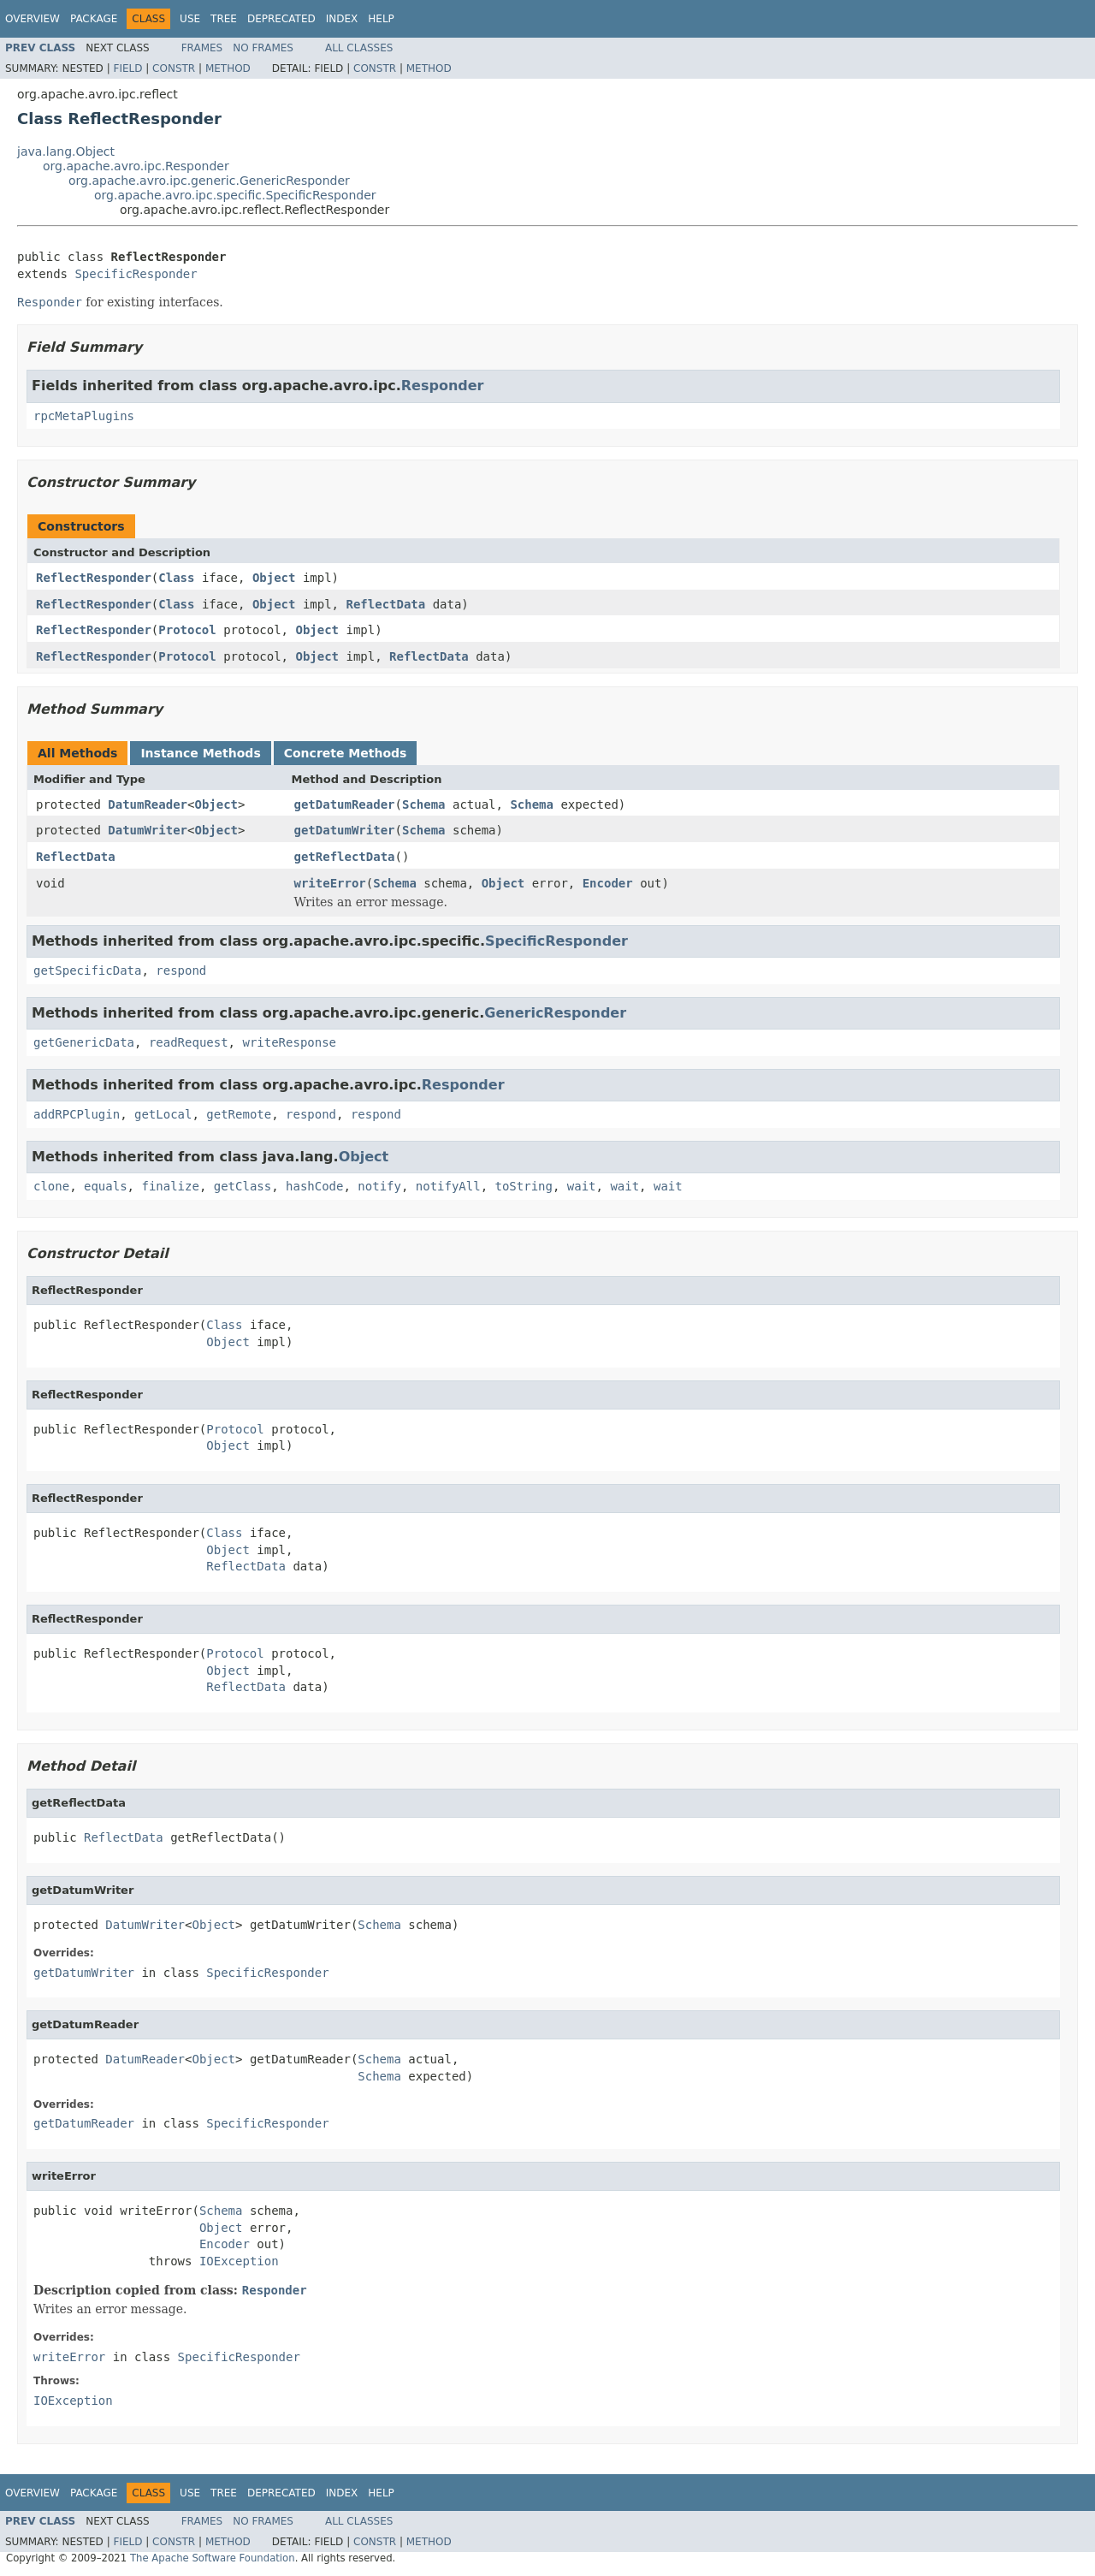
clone (51, 1186)
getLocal (163, 1114)
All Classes (359, 48)
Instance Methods (200, 753)
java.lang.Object (66, 151)
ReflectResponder (93, 578)
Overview (32, 19)
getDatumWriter (344, 830)
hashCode (314, 1186)
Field (127, 68)
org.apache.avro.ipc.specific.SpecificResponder (235, 195)
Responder (442, 385)
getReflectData (344, 857)
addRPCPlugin (76, 1114)
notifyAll (448, 1186)
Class (176, 578)
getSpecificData (87, 970)
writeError (330, 883)
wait (581, 1186)
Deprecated (281, 19)
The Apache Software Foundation (212, 2558)
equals (105, 1186)
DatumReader (147, 804)
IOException (239, 2261)
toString (524, 1186)
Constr (173, 68)
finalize (169, 1186)
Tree (223, 19)
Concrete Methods (345, 753)
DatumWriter (147, 830)
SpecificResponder (135, 274)
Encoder (608, 883)
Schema (424, 804)
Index (342, 19)
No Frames (263, 48)
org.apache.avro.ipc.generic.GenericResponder (209, 180)
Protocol (187, 630)
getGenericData (83, 1042)
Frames (202, 48)
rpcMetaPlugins (83, 416)
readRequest (188, 1042)
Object (274, 578)
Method (228, 68)
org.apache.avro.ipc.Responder (136, 166)
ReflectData (385, 604)
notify (379, 1186)
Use (190, 19)
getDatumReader (344, 804)
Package (93, 19)
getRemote (238, 1114)
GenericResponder (555, 1013)
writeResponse (289, 1042)
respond (181, 970)
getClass (242, 1186)
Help (381, 19)
